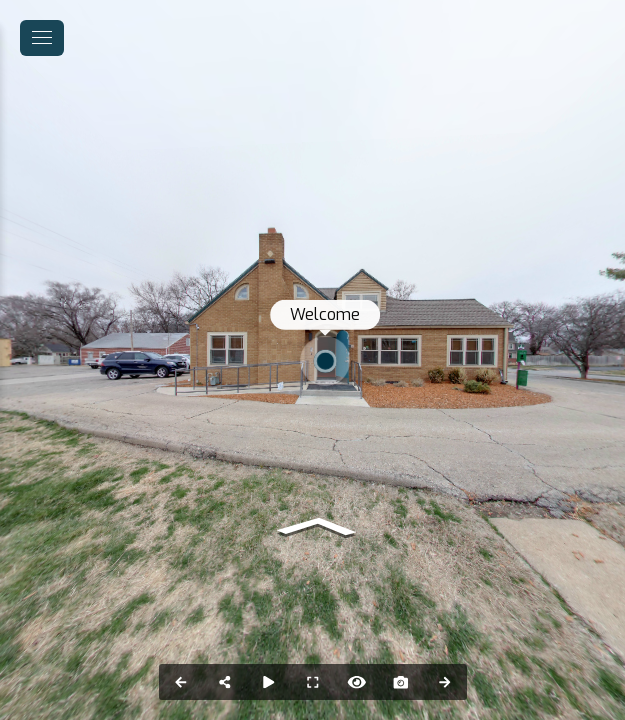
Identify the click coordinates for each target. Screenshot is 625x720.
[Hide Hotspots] (357, 682)
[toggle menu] (42, 38)
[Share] (225, 682)
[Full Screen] (313, 682)
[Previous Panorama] (181, 682)
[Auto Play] (269, 682)
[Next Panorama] (445, 682)
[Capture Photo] (401, 682)
